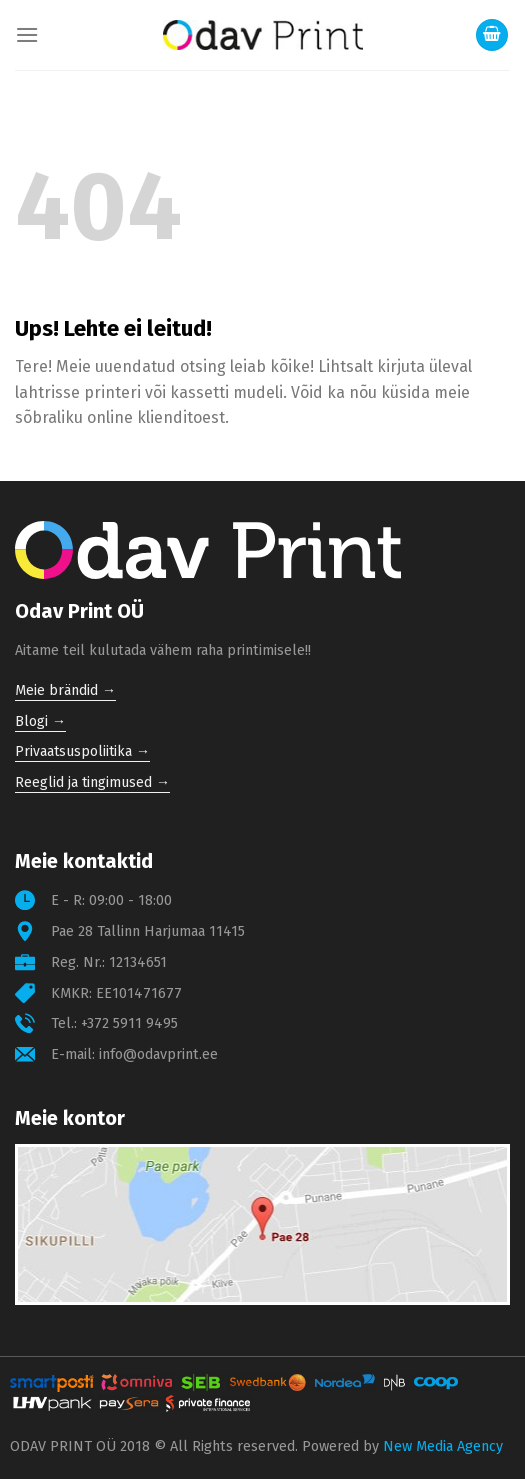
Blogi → (40, 721)
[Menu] (27, 34)
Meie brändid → (65, 690)
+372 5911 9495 (129, 1023)
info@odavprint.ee (158, 1054)
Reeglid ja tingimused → (92, 782)
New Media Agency (443, 1446)
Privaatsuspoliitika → (82, 751)
